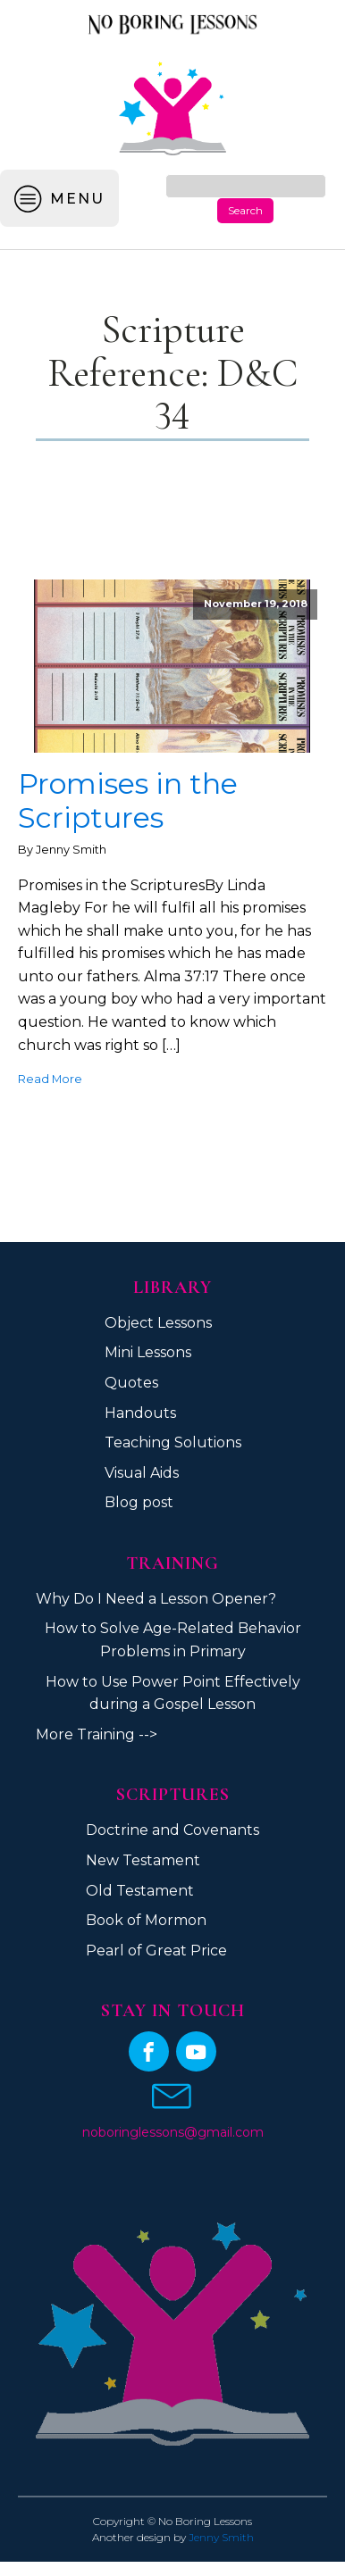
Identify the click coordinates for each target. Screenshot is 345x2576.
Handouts (140, 1413)
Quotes (131, 1382)
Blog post (139, 1502)
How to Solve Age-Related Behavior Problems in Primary (173, 1640)
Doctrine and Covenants (172, 1830)
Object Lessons (158, 1322)
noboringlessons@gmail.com (173, 2132)
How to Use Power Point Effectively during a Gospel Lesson (173, 1693)
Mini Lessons (148, 1352)
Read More (50, 1079)
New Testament (143, 1860)
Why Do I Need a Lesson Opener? (156, 1598)
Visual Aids (142, 1472)
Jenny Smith (221, 2537)
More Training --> (96, 1734)
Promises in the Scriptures (128, 801)
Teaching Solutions (173, 1442)
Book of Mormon (146, 1920)
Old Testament (140, 1890)
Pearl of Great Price (156, 1950)
